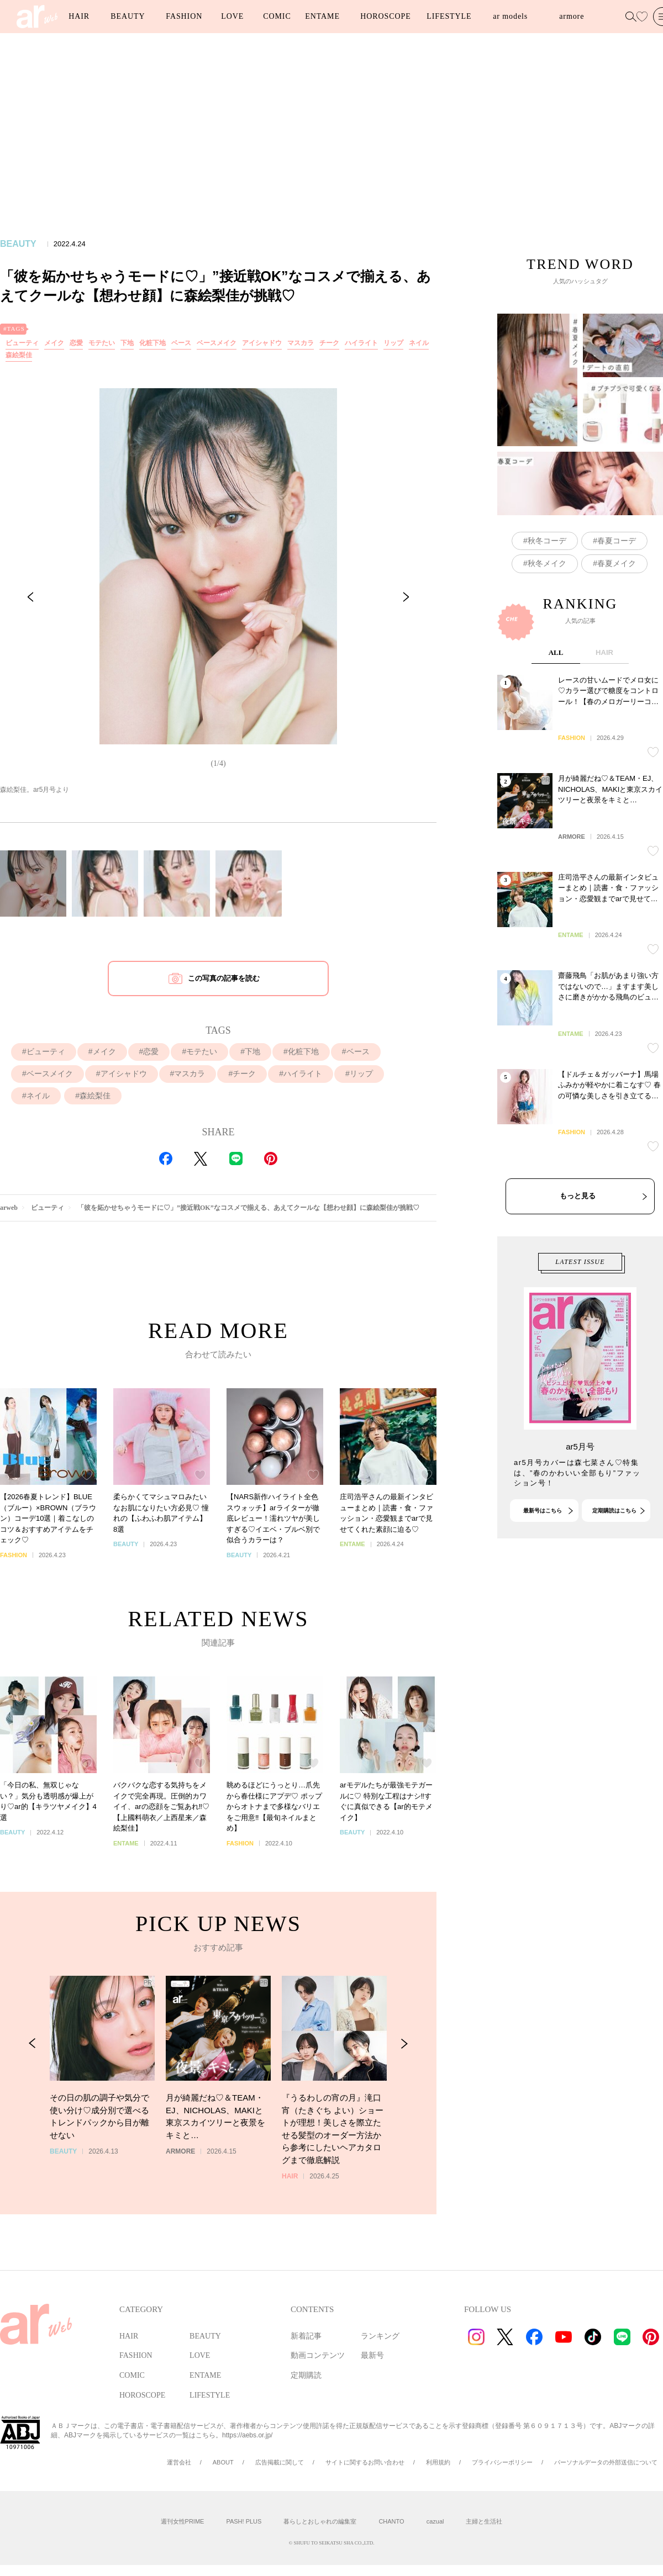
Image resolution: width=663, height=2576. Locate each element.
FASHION (184, 16)
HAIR (79, 16)
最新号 (372, 2355)
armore (571, 16)
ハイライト (361, 343)
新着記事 (306, 2336)
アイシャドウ (262, 343)
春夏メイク (616, 624)
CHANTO (391, 2521)
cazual (435, 2521)
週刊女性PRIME (182, 2521)
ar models (510, 16)
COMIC (277, 16)
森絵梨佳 (19, 355)
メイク (54, 343)
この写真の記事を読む (224, 978)
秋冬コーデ (547, 601)
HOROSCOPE (385, 16)
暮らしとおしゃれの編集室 (319, 2521)
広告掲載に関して (279, 2462)
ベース (181, 343)
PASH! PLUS (243, 2521)
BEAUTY (127, 16)
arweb (9, 1208)
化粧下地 (152, 343)
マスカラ (300, 343)
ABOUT (223, 2462)
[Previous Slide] (30, 596)
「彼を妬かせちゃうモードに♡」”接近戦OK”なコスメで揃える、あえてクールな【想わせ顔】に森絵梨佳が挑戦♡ (248, 1208)
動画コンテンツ (318, 2355)
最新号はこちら (542, 1570)
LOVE (232, 16)
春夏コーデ (616, 601)
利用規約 (438, 2462)
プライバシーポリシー (502, 2462)
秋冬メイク (547, 624)
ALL (556, 773)
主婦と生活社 (484, 2521)
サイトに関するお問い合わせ (364, 2462)
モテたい (101, 343)
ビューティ (22, 343)
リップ (393, 343)
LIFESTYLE (449, 16)
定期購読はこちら (614, 1570)
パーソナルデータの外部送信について (605, 2462)
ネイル (419, 343)
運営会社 (179, 2462)
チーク (329, 343)
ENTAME (322, 16)
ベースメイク (216, 343)
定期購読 (306, 2375)
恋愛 (76, 343)
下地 (127, 343)
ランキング (380, 2336)
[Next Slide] (406, 596)
